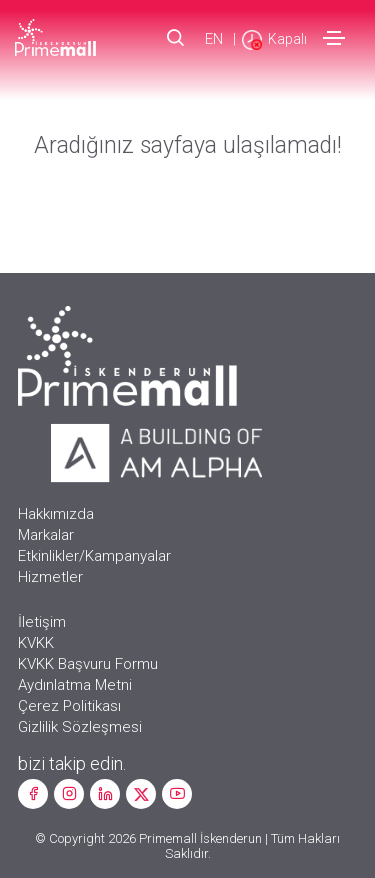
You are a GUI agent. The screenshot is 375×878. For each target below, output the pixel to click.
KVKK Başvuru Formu (88, 664)
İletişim (42, 622)
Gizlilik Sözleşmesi (80, 727)
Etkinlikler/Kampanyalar (94, 556)
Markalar (46, 535)
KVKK (36, 643)
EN (214, 39)
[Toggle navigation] (334, 38)
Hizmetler (50, 577)
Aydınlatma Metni (75, 685)
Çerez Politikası (69, 706)
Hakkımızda (56, 514)
